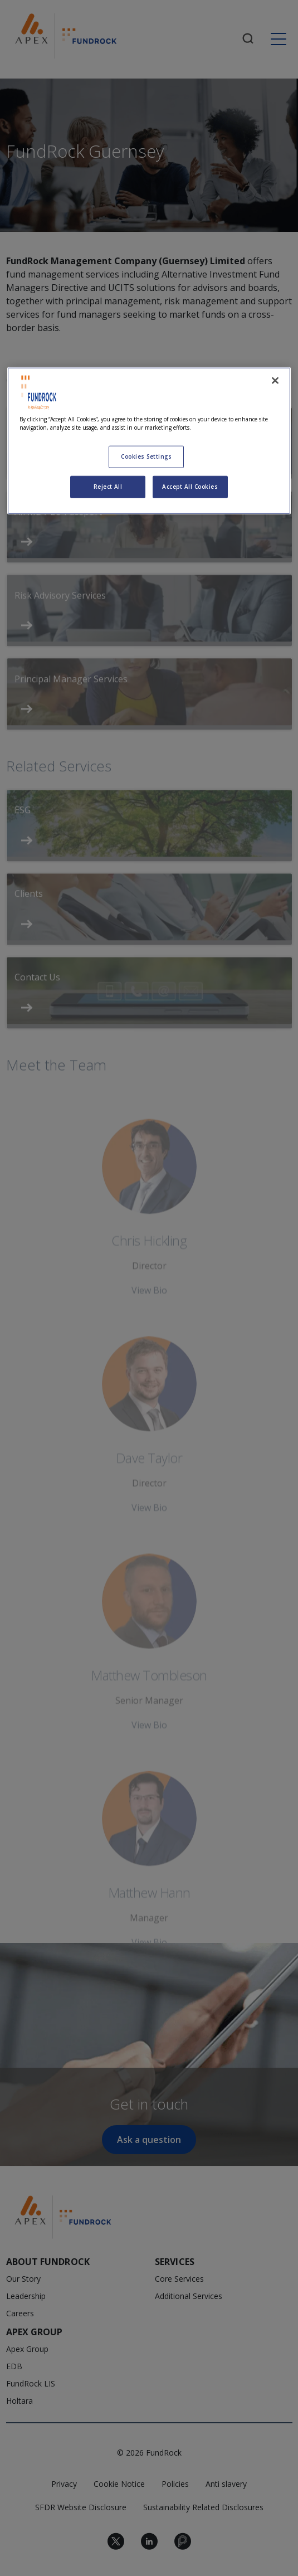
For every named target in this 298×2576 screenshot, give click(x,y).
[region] (148, 440)
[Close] (275, 380)
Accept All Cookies (190, 486)
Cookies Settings (146, 456)
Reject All (108, 486)
